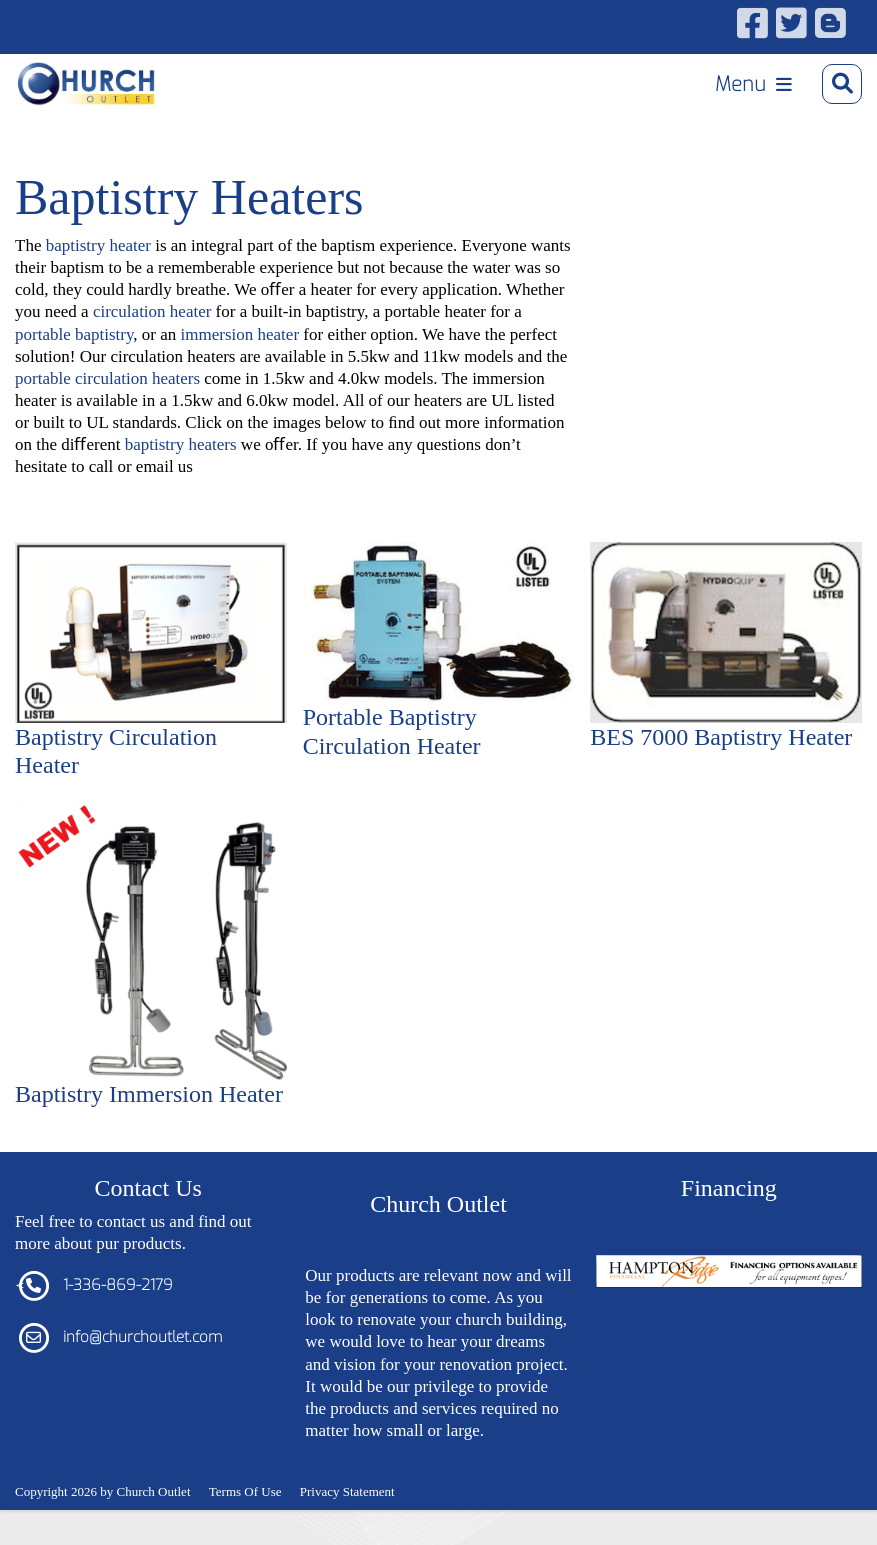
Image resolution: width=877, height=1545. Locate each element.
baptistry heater (98, 245)
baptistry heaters (181, 444)
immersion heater (240, 334)
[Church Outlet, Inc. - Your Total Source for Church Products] (86, 84)
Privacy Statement (347, 1491)
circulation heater (152, 311)
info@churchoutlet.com (142, 1337)
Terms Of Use (245, 1491)
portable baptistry (74, 334)
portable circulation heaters (107, 378)
